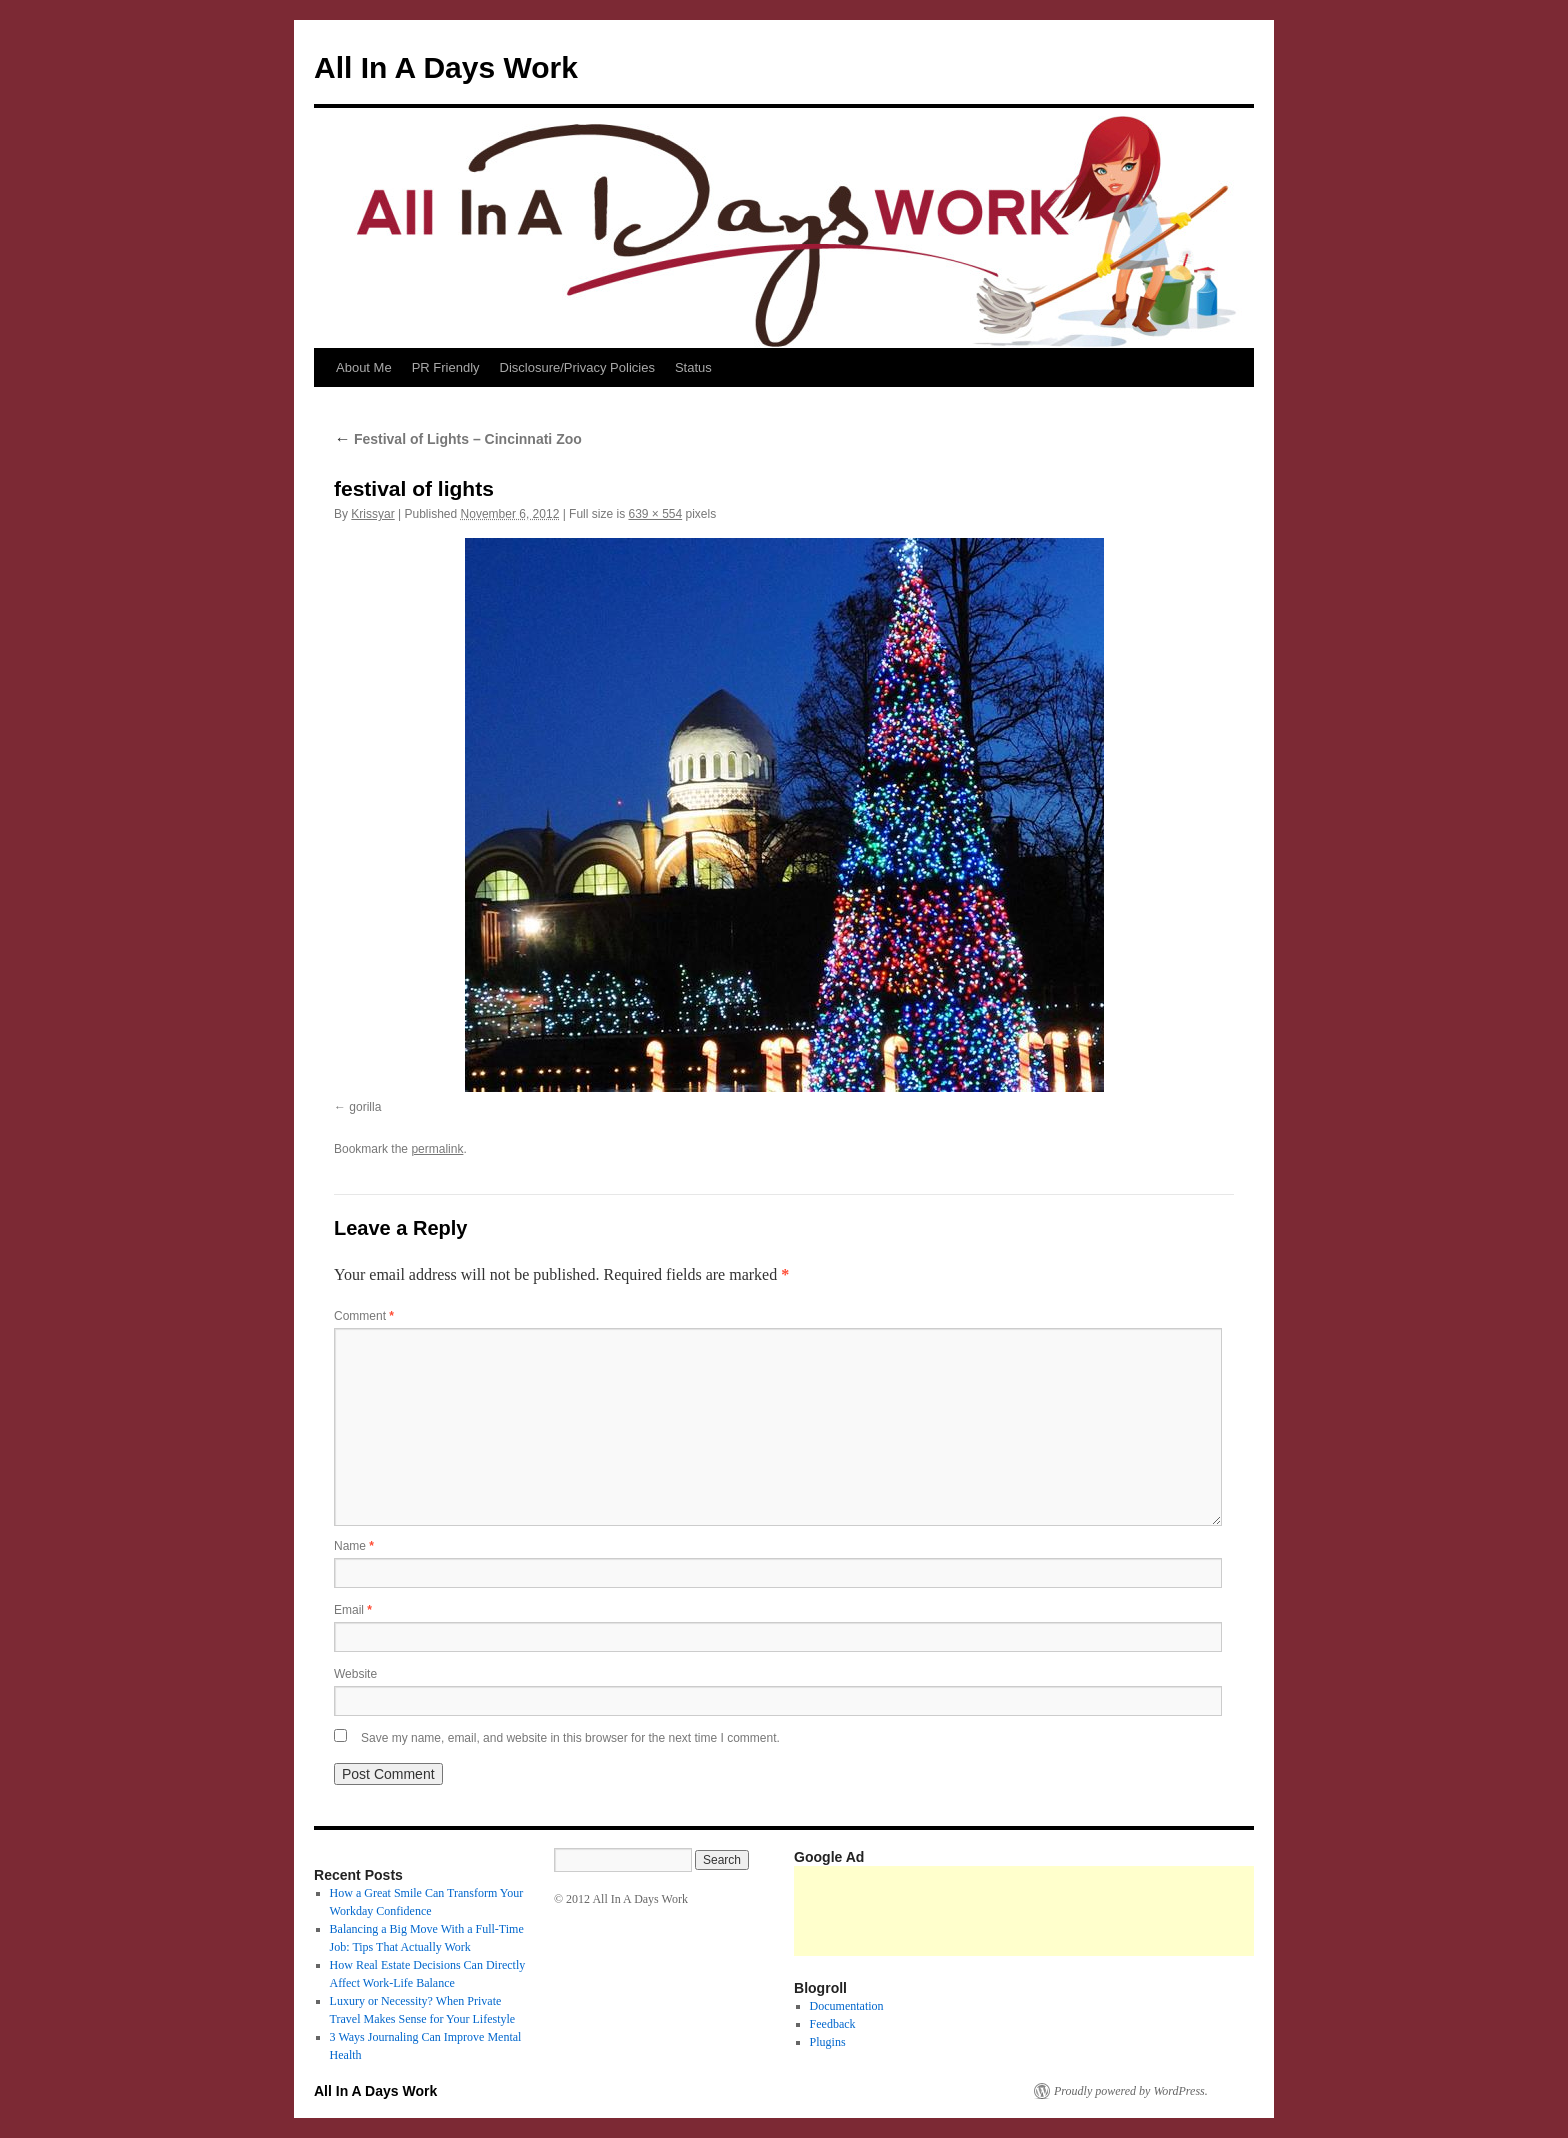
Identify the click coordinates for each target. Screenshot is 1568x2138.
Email (353, 1610)
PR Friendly (446, 367)
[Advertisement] (1158, 1911)
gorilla (365, 1107)
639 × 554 (655, 514)
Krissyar (372, 514)
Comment (364, 1316)
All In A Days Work (446, 67)
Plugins (828, 2042)
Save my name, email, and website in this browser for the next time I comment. (570, 1738)
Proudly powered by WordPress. (1131, 2091)
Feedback (833, 2024)
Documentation (847, 2006)
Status (693, 367)
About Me (364, 367)
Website (355, 1674)
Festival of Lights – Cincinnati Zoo (458, 439)
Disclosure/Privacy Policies (577, 367)
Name (354, 1546)
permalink (437, 1149)
